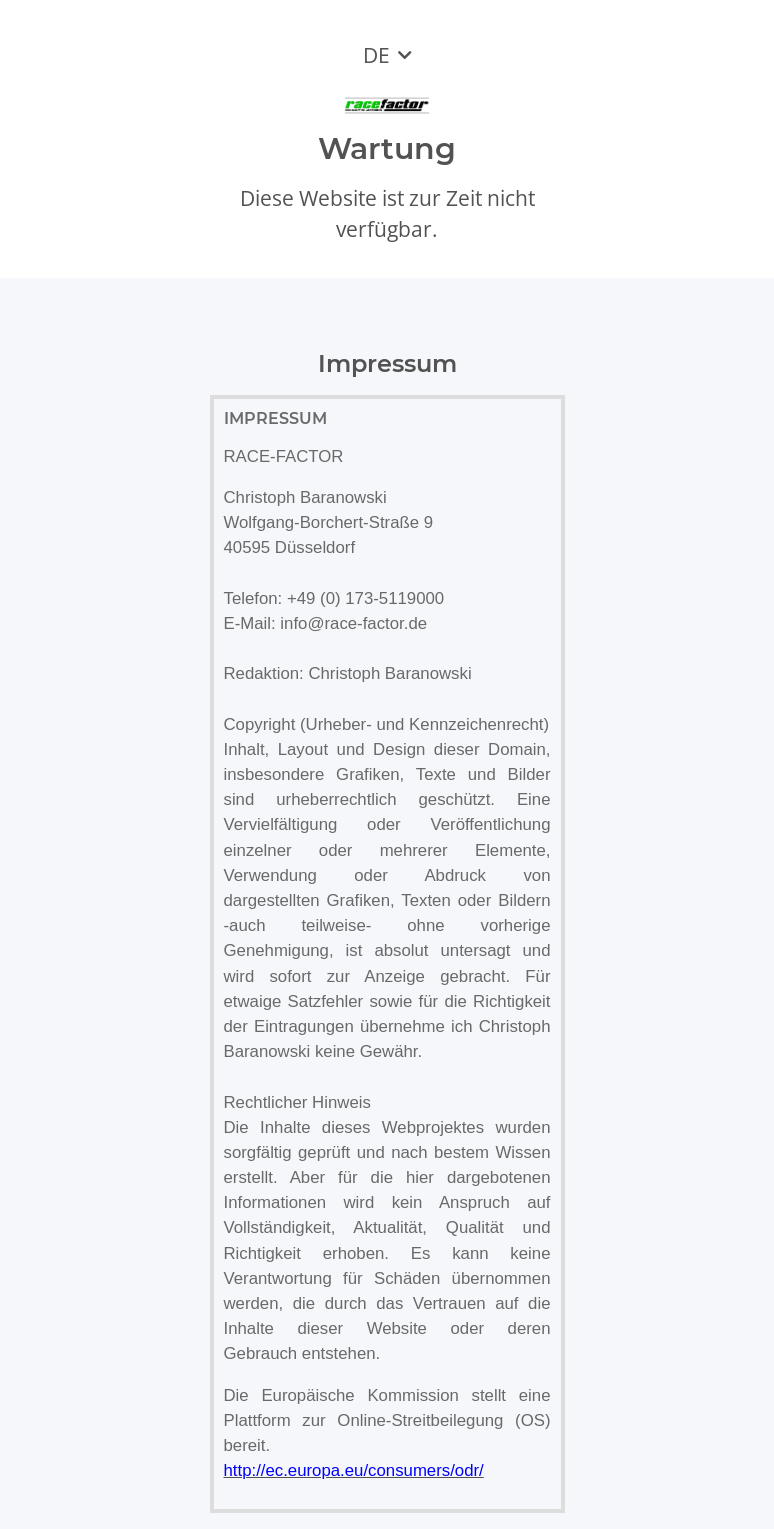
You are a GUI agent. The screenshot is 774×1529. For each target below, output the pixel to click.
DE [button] (376, 55)
